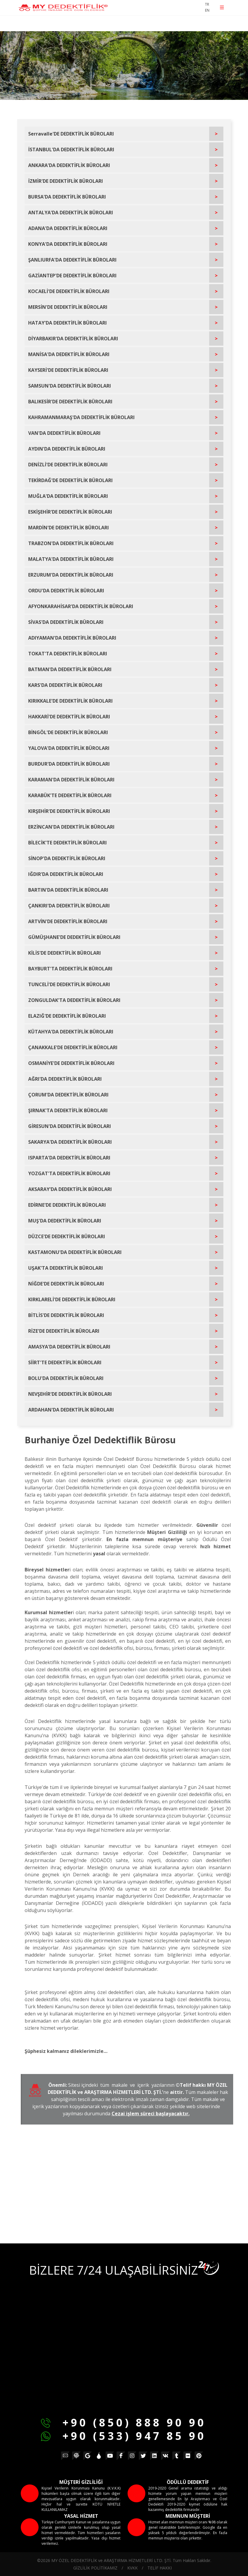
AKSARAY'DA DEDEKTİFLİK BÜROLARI (70, 1189)
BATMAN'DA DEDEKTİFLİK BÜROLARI (70, 669)
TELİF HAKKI (159, 2568)
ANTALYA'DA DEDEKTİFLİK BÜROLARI (70, 212)
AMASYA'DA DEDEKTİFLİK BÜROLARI (69, 1346)
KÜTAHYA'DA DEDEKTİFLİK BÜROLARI (70, 1031)
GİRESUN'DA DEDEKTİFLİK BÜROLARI (69, 1126)
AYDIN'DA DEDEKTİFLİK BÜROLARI (66, 449)
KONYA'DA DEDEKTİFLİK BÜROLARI (67, 244)
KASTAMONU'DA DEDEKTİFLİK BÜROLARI (75, 1252)
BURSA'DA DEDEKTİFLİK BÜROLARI (67, 196)
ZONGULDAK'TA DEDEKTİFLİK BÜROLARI (74, 1000)
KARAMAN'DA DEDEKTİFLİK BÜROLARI (71, 779)
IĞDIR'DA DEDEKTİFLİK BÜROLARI (65, 874)
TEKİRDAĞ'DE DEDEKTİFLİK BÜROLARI (70, 480)
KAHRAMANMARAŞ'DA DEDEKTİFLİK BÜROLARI (81, 417)
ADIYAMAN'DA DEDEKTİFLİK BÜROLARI (72, 638)
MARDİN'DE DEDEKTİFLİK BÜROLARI (68, 527)
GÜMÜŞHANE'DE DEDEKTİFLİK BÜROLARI (74, 937)
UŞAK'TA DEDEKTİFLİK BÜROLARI (65, 1268)
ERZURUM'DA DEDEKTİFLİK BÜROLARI (70, 575)
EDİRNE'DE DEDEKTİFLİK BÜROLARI (67, 1205)
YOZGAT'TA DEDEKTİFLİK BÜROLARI (69, 1173)
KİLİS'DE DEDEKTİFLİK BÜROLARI (64, 953)
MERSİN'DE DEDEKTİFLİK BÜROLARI (67, 307)
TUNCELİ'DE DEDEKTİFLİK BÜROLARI (69, 984)
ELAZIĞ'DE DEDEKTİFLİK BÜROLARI (67, 1016)
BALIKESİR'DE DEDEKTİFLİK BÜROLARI (70, 401)
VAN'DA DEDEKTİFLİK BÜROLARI (64, 433)
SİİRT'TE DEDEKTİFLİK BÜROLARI (64, 1362)
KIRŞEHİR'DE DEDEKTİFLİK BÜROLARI (69, 811)
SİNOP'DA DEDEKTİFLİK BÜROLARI (66, 858)
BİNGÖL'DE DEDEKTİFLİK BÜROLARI (68, 732)
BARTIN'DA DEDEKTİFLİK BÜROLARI (68, 890)
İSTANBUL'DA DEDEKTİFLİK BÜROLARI (71, 149)
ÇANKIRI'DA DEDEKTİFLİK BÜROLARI (69, 905)
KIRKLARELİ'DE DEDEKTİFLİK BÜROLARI (71, 1299)
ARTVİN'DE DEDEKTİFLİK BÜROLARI (67, 921)
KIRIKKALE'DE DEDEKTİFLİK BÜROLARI (70, 701)
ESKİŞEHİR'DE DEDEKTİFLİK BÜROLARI (70, 512)
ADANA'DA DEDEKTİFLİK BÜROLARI (67, 228)
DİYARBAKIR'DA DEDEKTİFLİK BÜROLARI (73, 338)
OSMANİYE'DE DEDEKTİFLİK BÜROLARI (71, 1063)
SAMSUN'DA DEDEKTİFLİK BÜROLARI (69, 386)
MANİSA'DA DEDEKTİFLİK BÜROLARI (68, 354)
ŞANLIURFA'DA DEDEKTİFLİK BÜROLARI (72, 260)
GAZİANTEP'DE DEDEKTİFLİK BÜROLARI (72, 275)
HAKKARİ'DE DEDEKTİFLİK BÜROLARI (69, 716)
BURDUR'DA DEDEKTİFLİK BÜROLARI (69, 764)
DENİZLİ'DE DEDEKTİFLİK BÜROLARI (68, 464)
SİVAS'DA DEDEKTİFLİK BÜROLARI (66, 622)
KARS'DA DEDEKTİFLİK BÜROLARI (65, 685)
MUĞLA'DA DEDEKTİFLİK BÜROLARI (68, 496)
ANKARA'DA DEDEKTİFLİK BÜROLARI (69, 165)
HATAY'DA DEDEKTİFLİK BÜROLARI (67, 323)
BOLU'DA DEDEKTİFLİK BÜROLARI (66, 1378)
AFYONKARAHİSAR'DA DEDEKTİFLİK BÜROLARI (80, 606)
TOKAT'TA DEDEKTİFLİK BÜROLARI (67, 653)
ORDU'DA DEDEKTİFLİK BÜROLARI (66, 590)
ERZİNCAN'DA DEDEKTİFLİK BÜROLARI (71, 827)
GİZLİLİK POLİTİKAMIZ (95, 2568)
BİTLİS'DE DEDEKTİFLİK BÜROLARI (66, 1315)
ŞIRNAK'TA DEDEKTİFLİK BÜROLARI (68, 1110)
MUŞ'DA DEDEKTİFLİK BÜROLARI (64, 1220)
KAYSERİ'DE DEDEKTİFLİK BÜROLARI (68, 370)
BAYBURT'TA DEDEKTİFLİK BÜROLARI (70, 968)
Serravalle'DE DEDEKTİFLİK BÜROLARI (71, 133)
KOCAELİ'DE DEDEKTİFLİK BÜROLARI (68, 291)
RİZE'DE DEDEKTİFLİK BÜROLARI (63, 1331)
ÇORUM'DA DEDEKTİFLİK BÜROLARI (68, 1094)
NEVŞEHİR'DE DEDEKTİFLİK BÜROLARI (70, 1394)
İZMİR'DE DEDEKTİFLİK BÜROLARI (65, 181)
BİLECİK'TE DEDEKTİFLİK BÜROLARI (67, 842)
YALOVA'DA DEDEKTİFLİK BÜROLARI (68, 748)
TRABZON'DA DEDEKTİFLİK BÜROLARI (71, 543)
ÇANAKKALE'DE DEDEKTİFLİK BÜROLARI (72, 1047)
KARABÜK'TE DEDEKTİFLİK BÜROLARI (70, 795)
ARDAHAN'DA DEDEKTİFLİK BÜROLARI (71, 1409)
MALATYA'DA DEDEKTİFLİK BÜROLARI (71, 559)
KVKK (132, 2568)
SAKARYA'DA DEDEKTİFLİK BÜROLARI (70, 1142)
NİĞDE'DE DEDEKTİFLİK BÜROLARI (66, 1283)
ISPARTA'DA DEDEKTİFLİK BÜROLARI (69, 1157)
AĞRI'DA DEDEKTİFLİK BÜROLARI (65, 1079)
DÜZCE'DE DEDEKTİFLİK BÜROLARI (66, 1236)
